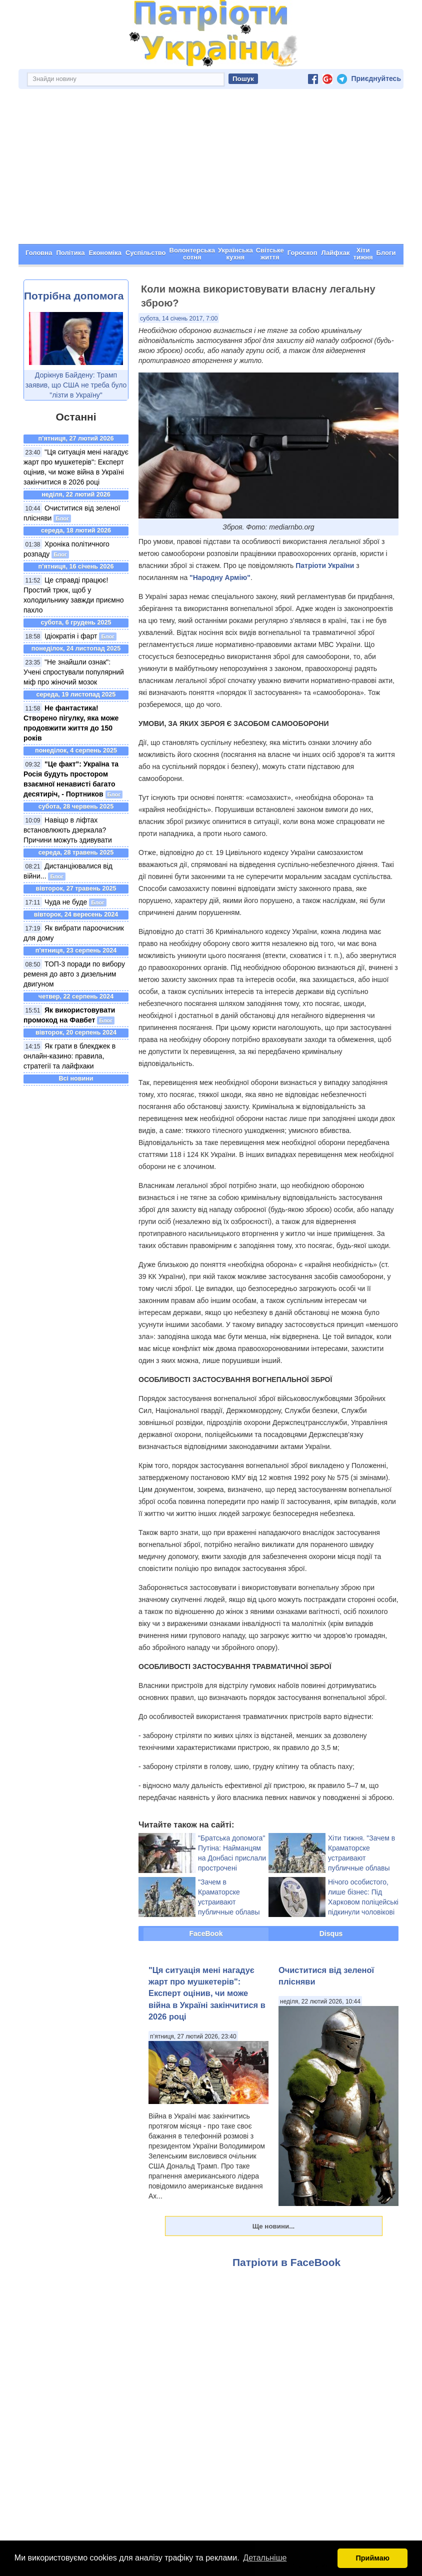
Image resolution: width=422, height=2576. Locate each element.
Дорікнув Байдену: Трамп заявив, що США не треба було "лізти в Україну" (76, 385)
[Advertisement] (211, 169)
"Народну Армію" (220, 578)
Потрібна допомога (74, 296)
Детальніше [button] (264, 2558)
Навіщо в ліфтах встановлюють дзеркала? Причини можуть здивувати (68, 830)
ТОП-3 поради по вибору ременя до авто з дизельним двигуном (74, 974)
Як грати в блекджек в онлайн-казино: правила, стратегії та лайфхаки (70, 1056)
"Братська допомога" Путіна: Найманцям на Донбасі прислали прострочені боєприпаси (232, 1858)
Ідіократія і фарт (71, 636)
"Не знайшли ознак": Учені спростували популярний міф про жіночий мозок (74, 672)
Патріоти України (325, 566)
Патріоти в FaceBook (286, 2262)
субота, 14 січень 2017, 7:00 (179, 318)
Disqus (331, 1934)
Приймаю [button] (373, 2558)
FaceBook (206, 1934)
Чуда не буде (65, 902)
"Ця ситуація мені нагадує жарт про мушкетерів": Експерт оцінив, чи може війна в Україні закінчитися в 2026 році (207, 1994)
